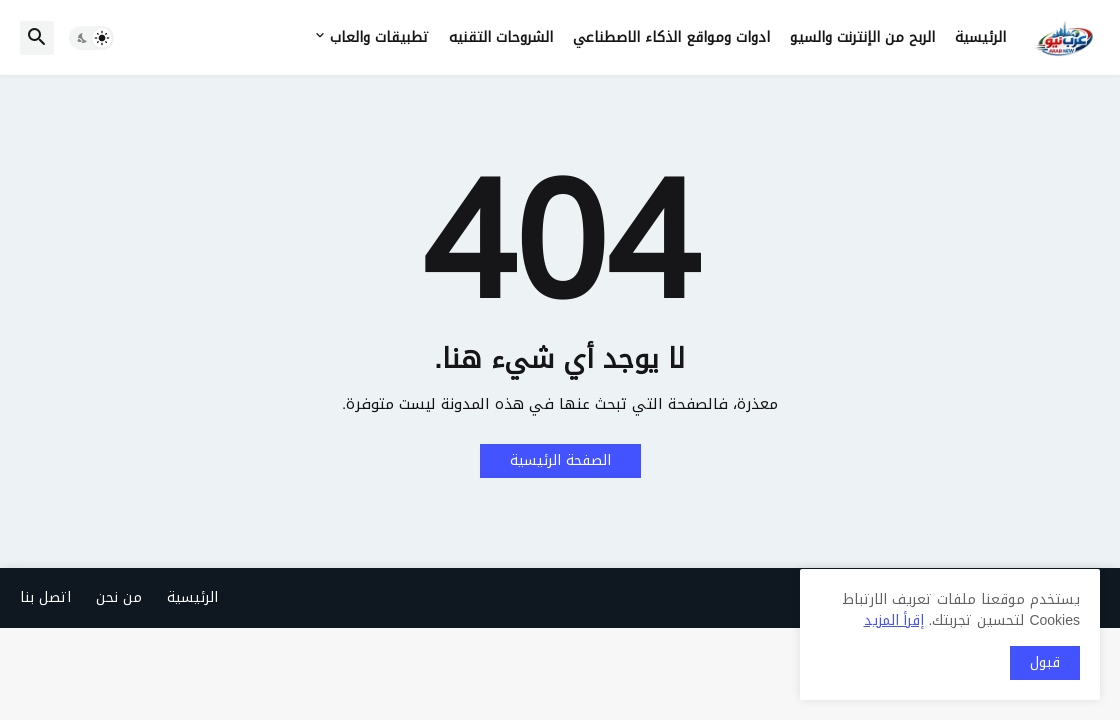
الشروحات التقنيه (501, 37)
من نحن (119, 597)
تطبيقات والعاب (379, 37)
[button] (91, 38)
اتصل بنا (45, 597)
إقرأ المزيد (894, 620)
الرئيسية (980, 37)
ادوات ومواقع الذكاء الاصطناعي (671, 37)
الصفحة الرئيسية (560, 460)
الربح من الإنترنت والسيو (862, 37)
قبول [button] (1045, 662)
